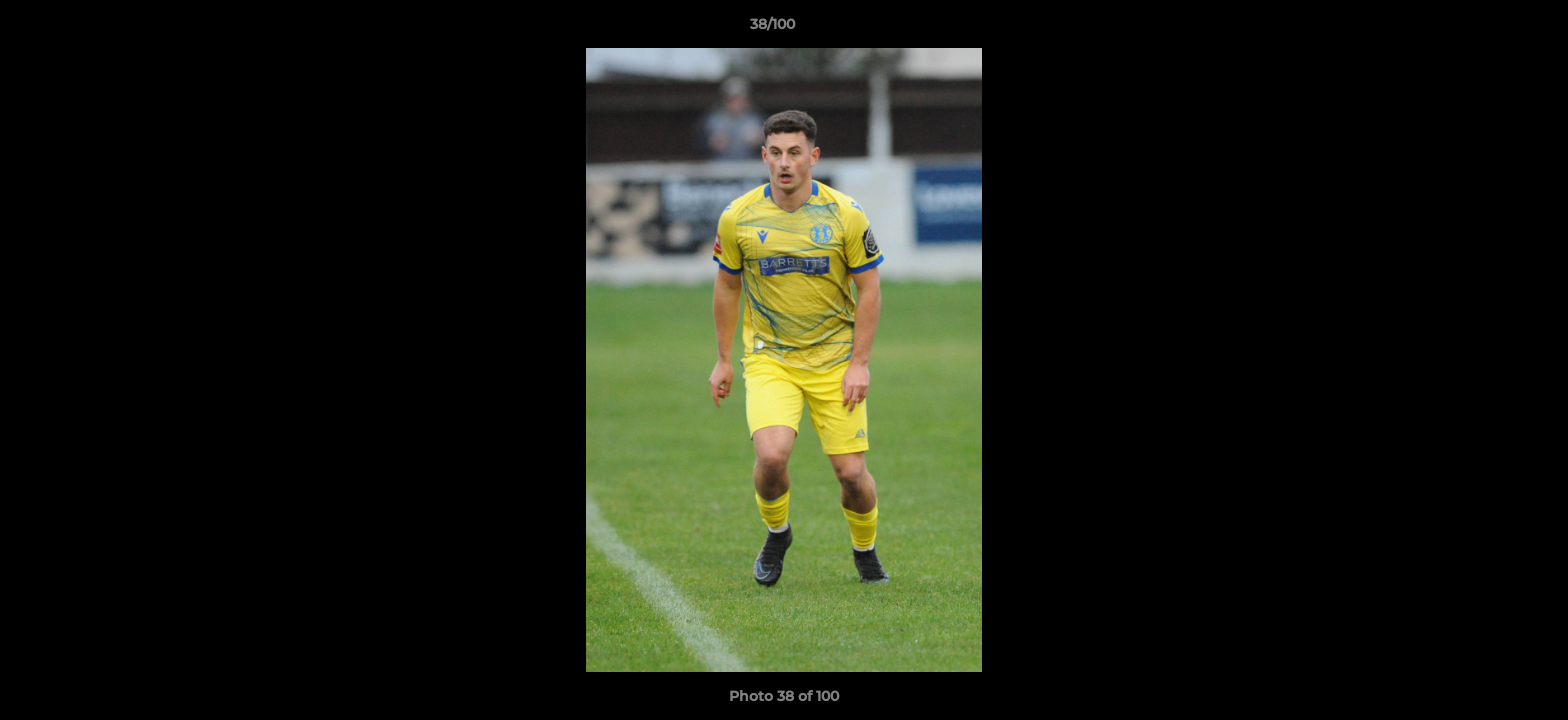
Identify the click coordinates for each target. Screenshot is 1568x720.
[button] (1484, 29)
